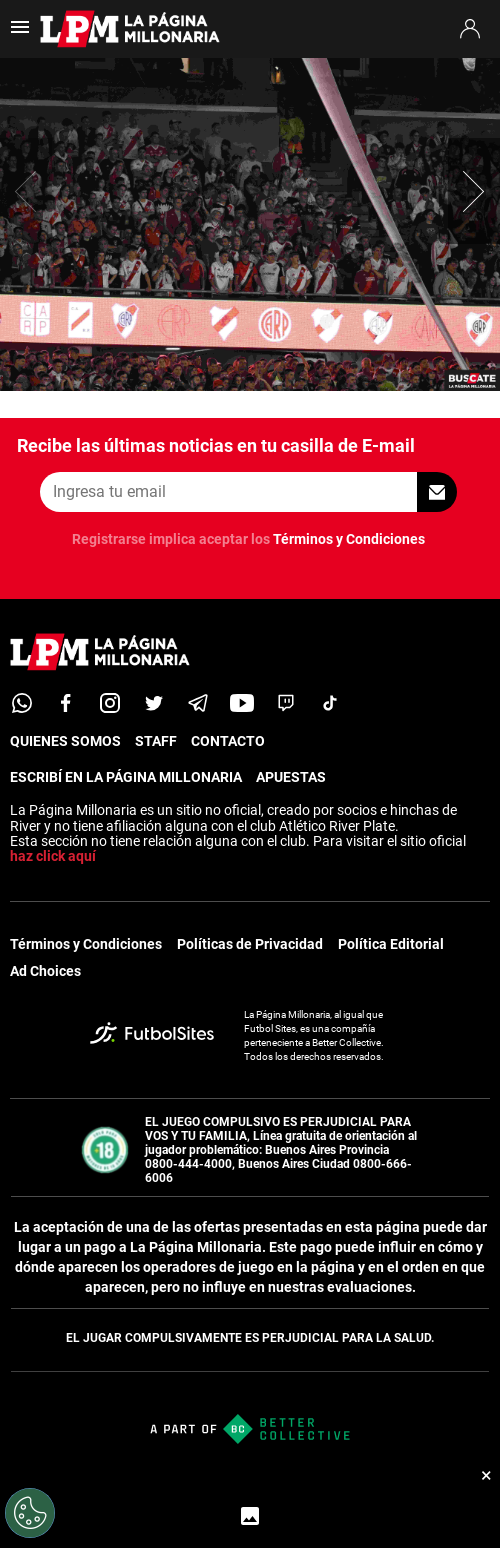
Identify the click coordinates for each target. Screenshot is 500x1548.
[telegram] (198, 703)
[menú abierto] (20, 33)
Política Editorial (391, 944)
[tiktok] (330, 703)
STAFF (156, 741)
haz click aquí (53, 856)
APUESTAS (291, 777)
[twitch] (286, 703)
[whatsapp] (22, 703)
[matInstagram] (110, 703)
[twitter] (154, 703)
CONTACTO (228, 741)
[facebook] (66, 703)
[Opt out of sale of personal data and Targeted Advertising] (30, 1513)
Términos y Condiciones (349, 539)
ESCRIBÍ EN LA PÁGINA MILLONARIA (126, 777)
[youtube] (242, 703)
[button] (474, 191)
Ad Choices (45, 971)
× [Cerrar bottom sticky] (486, 1475)
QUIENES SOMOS (65, 741)
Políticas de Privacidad (250, 944)
